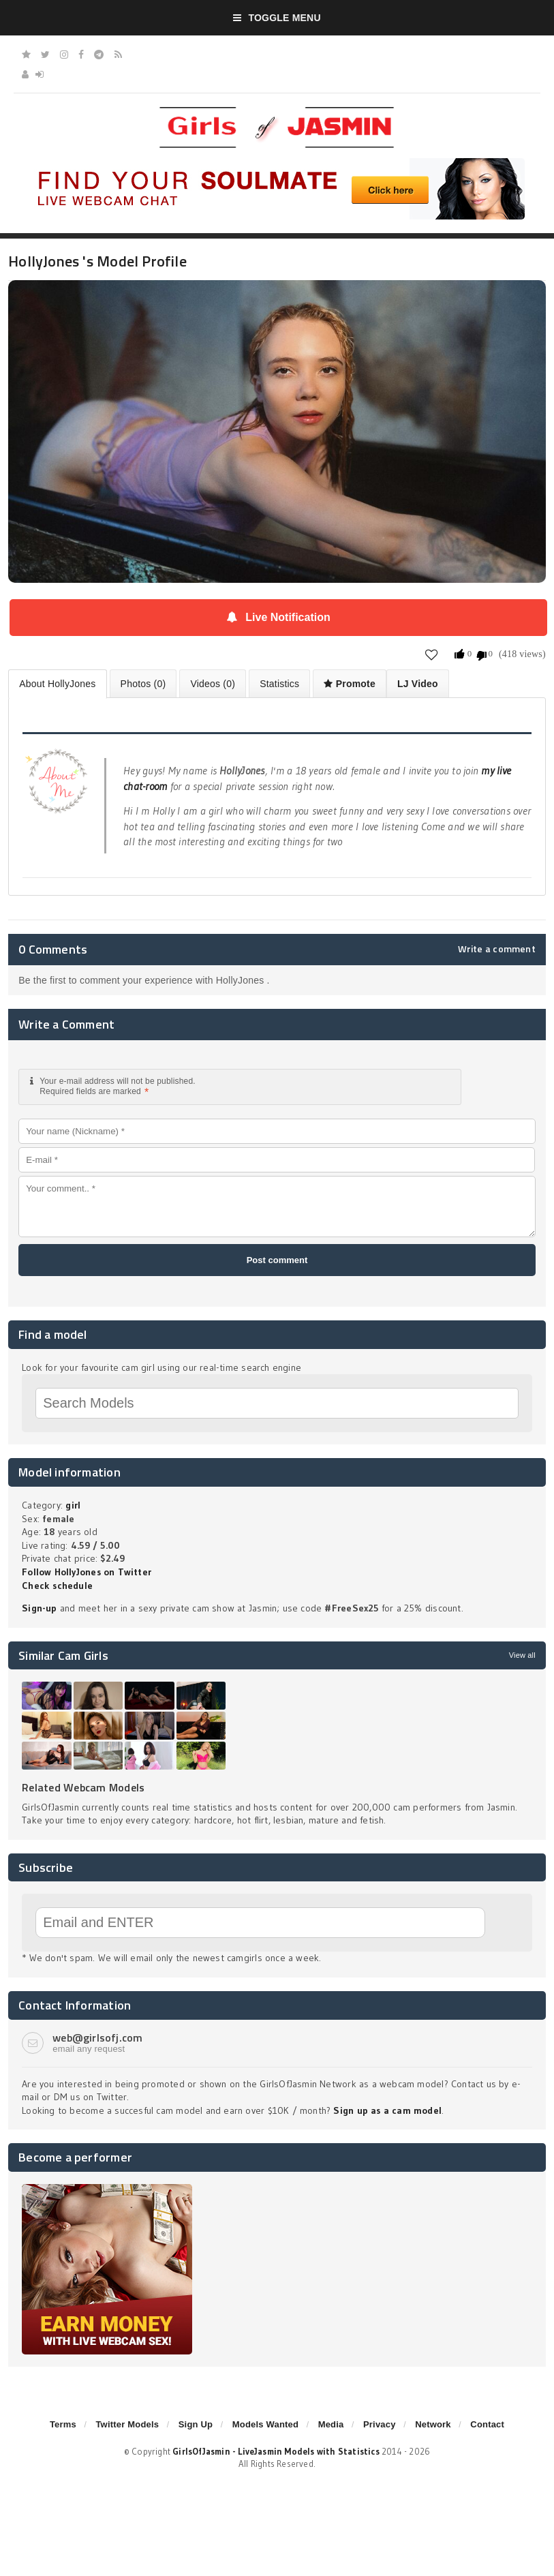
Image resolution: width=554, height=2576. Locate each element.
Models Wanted (265, 2424)
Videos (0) (212, 683)
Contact (487, 2424)
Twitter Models (127, 2424)
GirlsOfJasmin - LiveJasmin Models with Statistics (276, 2451)
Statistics (279, 683)
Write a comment (497, 949)
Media (331, 2424)
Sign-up (39, 1608)
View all (522, 1655)
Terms (63, 2424)
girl (72, 1505)
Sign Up (196, 2424)
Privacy (379, 2424)
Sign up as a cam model (387, 2110)
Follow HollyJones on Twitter (86, 1572)
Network (433, 2424)
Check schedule (57, 1585)
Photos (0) (143, 683)
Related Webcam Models (83, 1787)
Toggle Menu (277, 17)
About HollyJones (57, 683)
